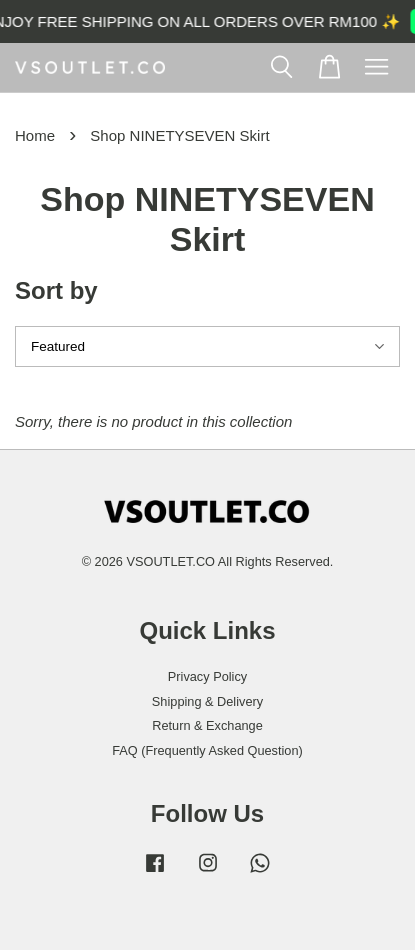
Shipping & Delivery (207, 701)
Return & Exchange (207, 725)
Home (35, 135)
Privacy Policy (207, 676)
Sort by (56, 290)
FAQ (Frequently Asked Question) (207, 750)
